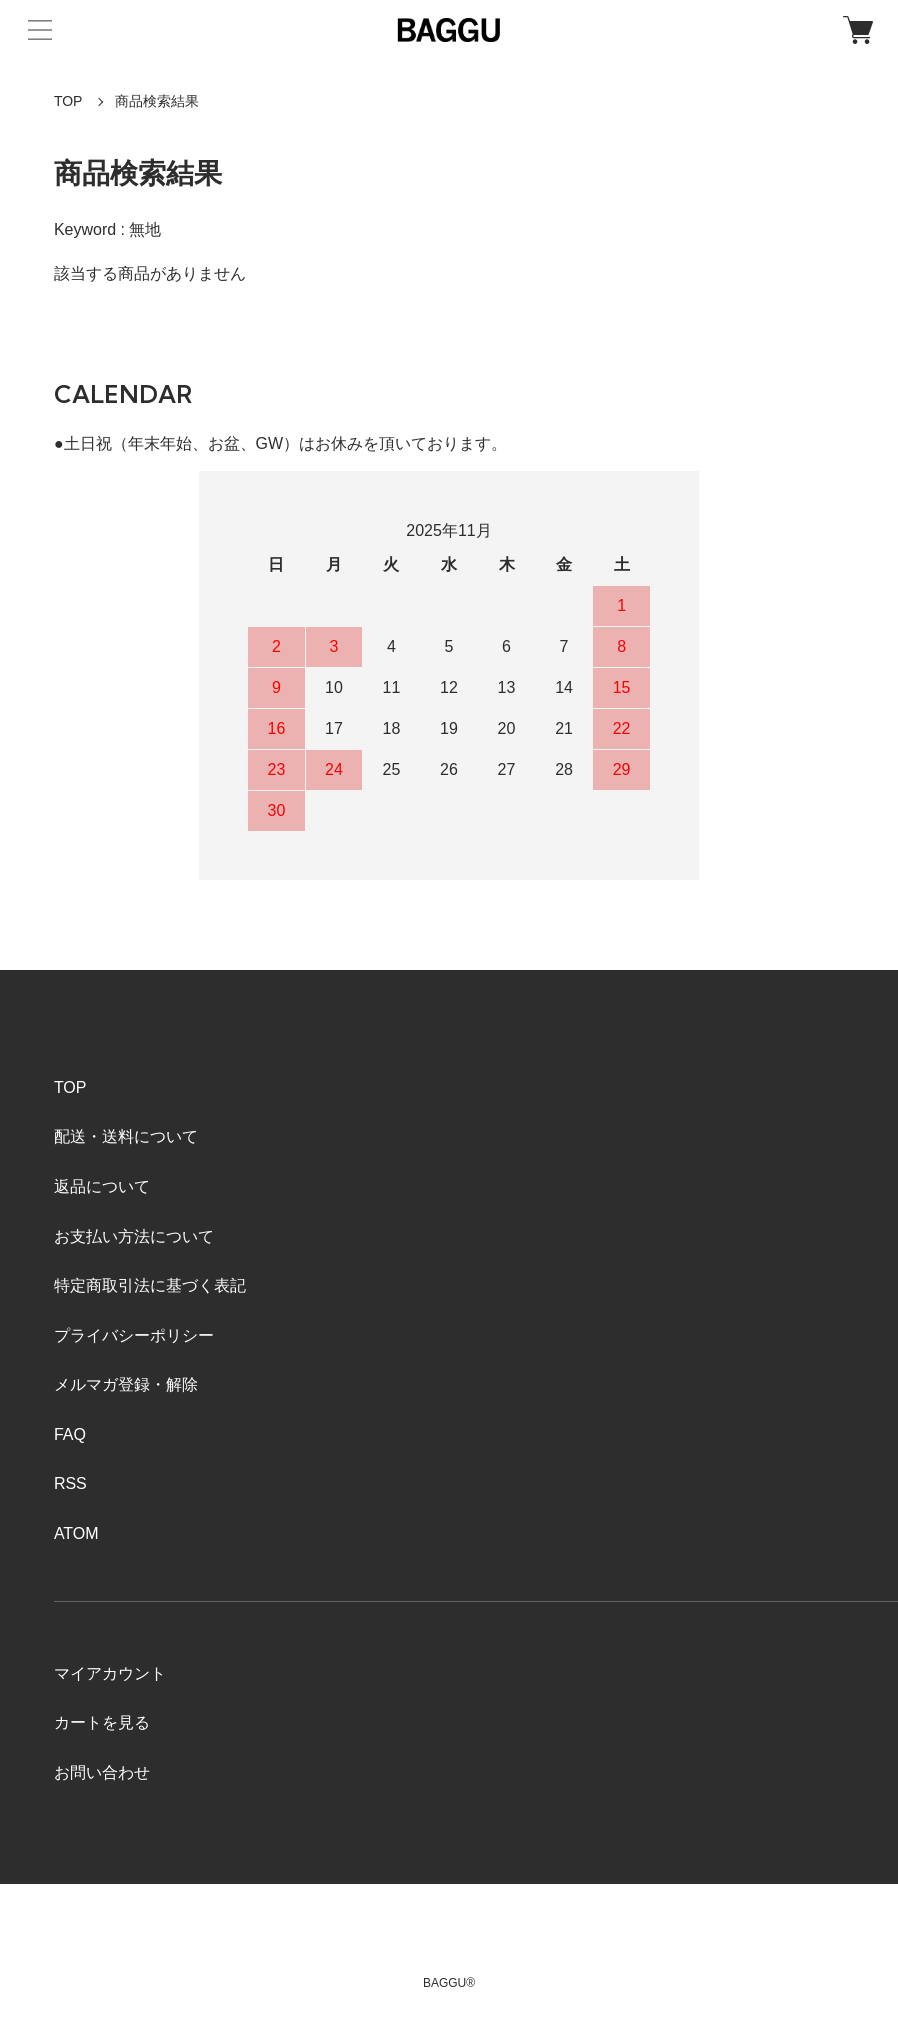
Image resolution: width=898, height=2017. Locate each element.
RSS (70, 1483)
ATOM (76, 1533)
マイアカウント (110, 1673)
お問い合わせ (102, 1772)
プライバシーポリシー (134, 1335)
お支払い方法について (134, 1236)
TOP (68, 101)
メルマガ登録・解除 (126, 1384)
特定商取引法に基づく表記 (150, 1285)
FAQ (70, 1434)
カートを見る (102, 1722)
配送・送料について (126, 1136)
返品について (102, 1186)
